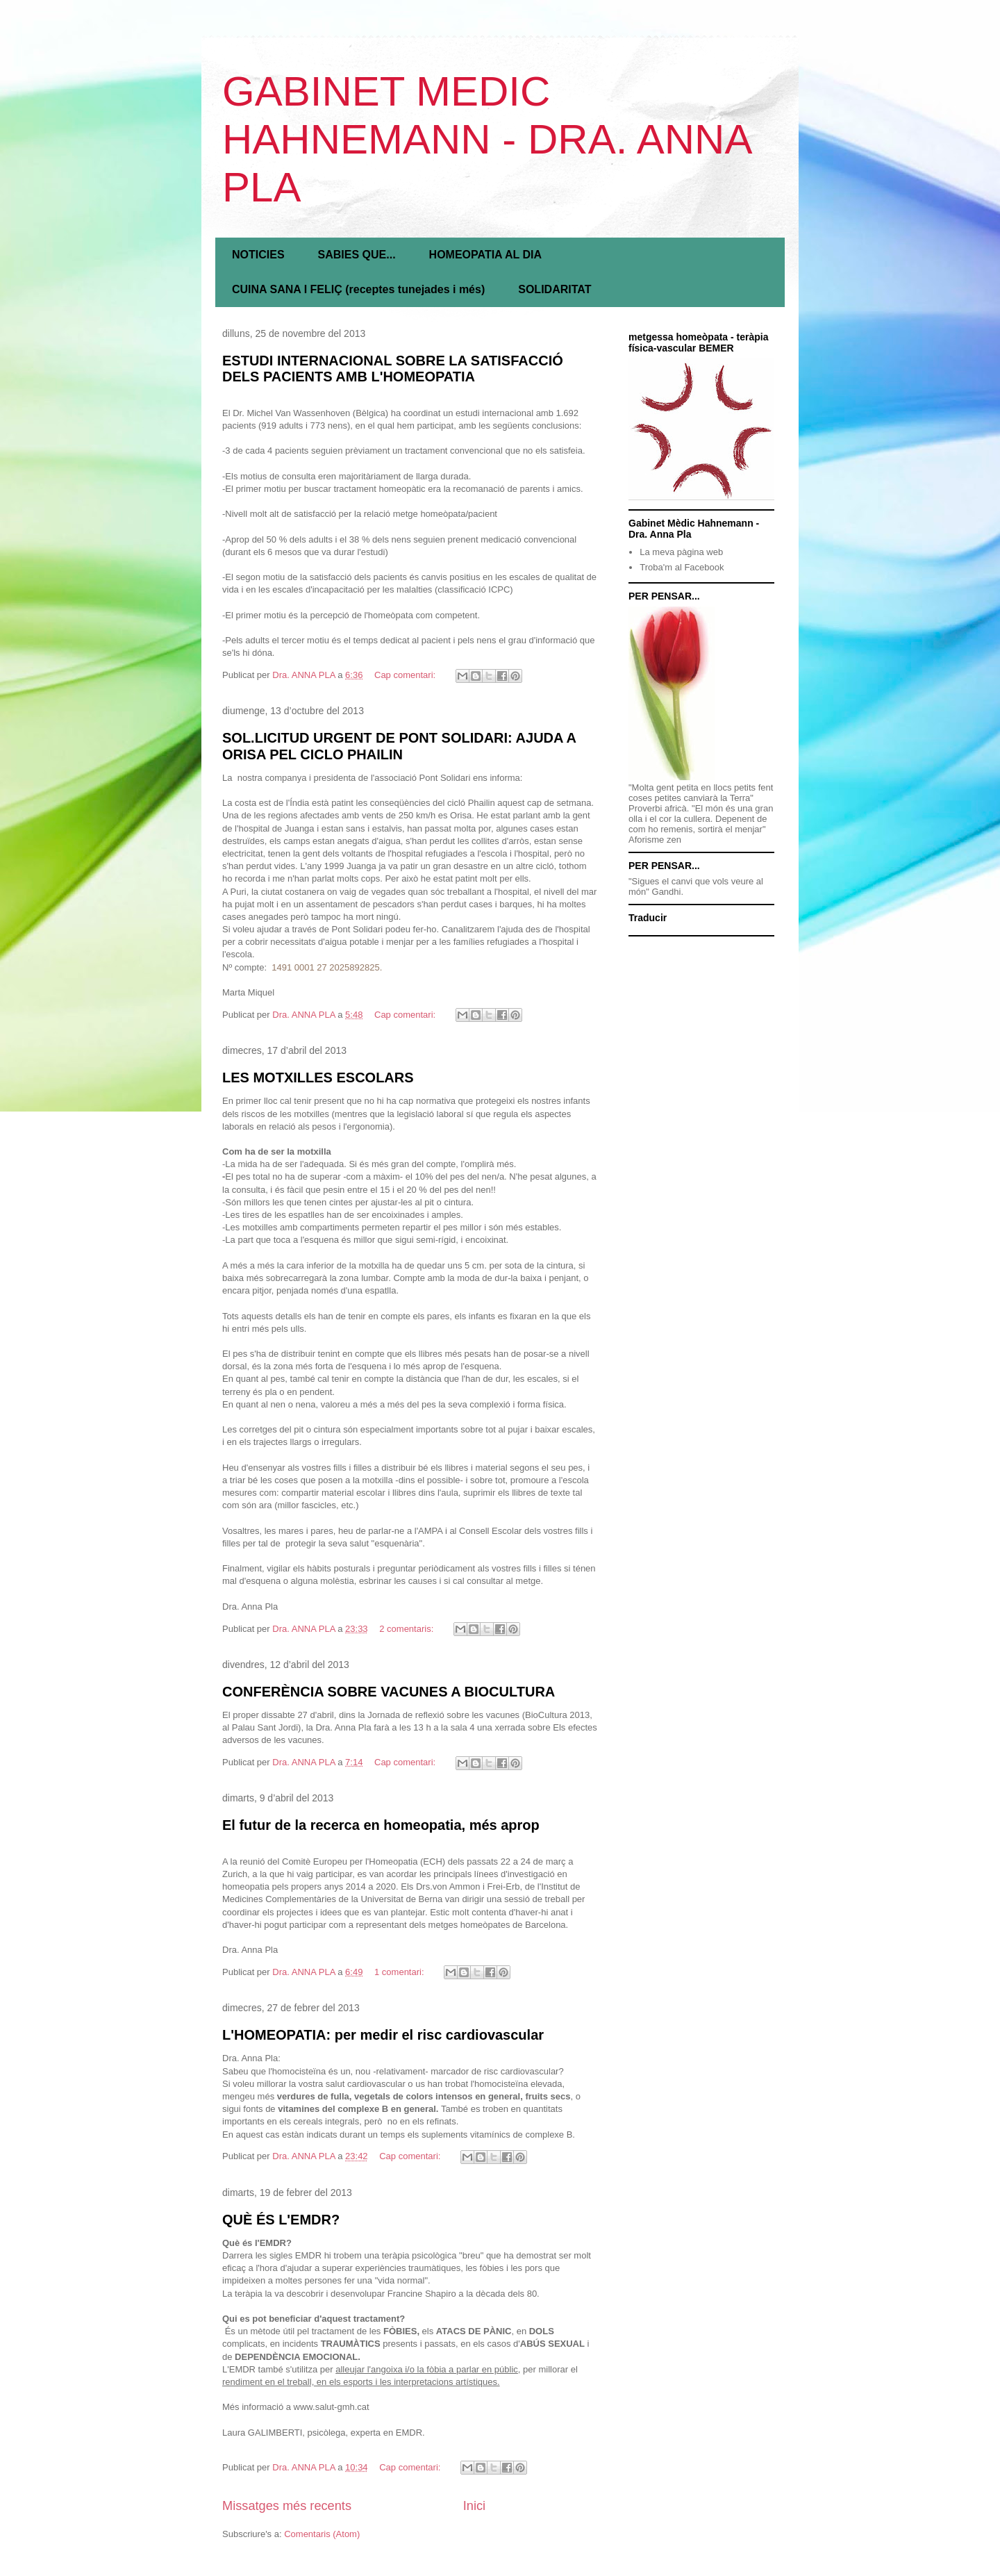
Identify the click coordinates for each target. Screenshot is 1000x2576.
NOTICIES (258, 255)
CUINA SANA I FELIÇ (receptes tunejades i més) (358, 289)
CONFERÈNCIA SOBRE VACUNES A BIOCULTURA (388, 1691)
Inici (474, 2506)
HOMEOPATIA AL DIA (485, 255)
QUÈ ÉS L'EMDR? (281, 2219)
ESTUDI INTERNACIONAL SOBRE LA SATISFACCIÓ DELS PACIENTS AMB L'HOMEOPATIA (392, 368)
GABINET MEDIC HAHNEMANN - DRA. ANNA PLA (486, 139)
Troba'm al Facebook (682, 567)
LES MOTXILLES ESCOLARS (318, 1077)
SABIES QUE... (357, 255)
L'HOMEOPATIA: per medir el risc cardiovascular (383, 2034)
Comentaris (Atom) (322, 2534)
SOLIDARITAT (554, 289)
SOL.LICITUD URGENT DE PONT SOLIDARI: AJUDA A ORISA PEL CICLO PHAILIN (399, 745)
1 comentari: (400, 1972)
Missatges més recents (286, 2506)
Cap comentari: (406, 675)
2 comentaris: (407, 1629)
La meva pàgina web (681, 552)
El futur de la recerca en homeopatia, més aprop (381, 1825)
